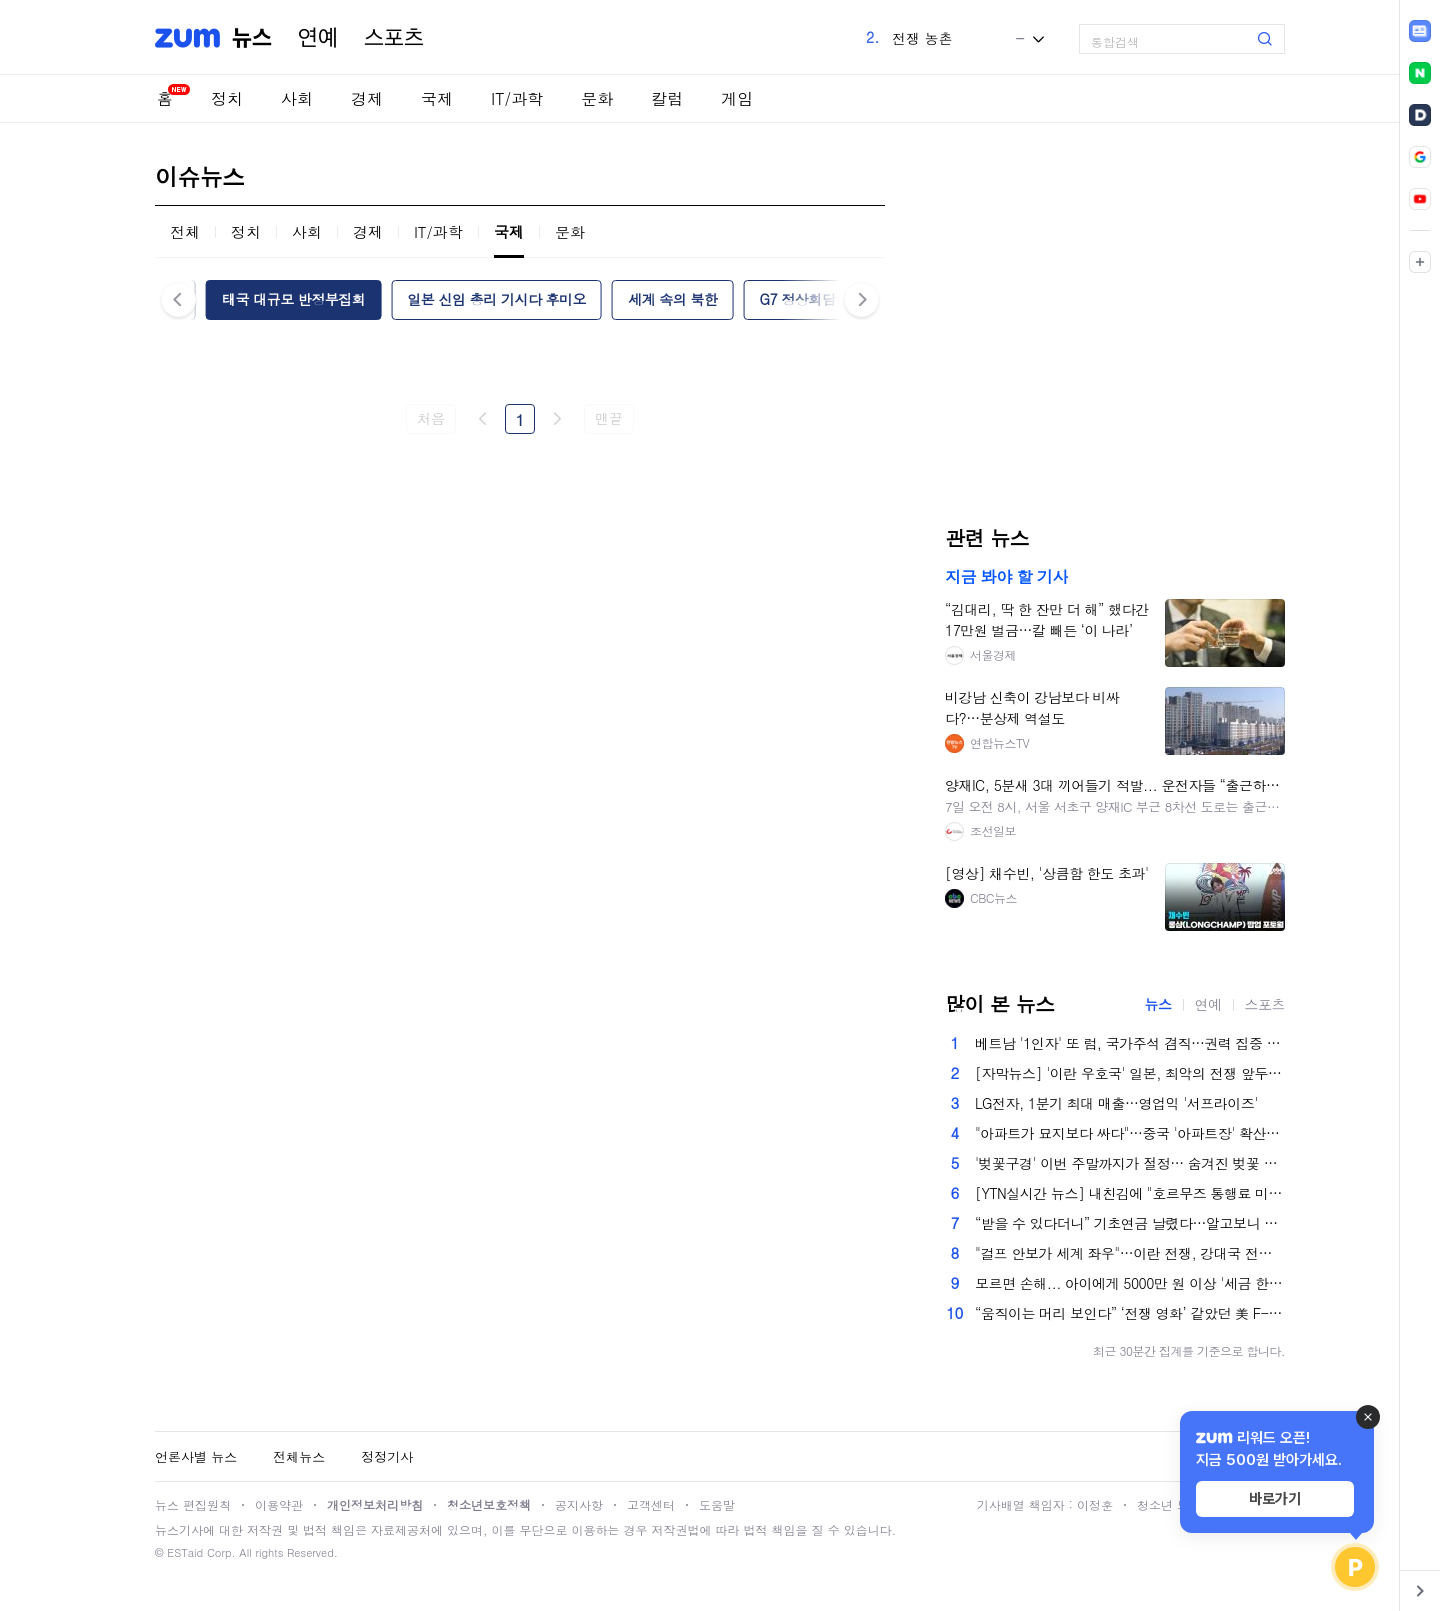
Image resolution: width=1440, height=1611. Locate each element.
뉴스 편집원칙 (193, 1504)
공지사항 (579, 1504)
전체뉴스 (299, 1456)
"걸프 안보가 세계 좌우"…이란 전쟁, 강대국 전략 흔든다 (1130, 1253)
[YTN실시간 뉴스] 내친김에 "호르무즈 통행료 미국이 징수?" (1130, 1193)
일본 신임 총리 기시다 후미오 (496, 299)
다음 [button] (861, 299)
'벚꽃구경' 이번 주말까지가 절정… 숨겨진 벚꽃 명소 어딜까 (1130, 1163)
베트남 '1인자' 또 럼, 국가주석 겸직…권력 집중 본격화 (1130, 1043)
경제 (367, 98)
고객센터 (651, 1504)
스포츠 (394, 38)
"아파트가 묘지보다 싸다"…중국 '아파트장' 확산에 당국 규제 (1130, 1133)
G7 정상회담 (797, 299)
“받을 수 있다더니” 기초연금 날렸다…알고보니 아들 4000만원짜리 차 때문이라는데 (1130, 1223)
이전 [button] (178, 299)
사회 (297, 98)
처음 (430, 418)
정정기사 (387, 1456)
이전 (483, 419)
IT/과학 (517, 98)
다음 (557, 419)
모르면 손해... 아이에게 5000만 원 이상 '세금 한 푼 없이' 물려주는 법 (1130, 1283)
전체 (185, 231)
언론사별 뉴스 (196, 1456)
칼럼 (667, 98)
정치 (227, 98)
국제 (437, 98)
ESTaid (185, 1552)
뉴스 (252, 38)
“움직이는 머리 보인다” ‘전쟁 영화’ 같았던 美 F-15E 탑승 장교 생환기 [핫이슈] (1130, 1313)
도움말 (717, 1504)
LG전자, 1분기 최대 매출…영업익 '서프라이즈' (1116, 1103)
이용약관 (279, 1504)
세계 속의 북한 (672, 299)
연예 (318, 38)
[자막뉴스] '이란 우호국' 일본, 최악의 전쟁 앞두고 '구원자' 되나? (1130, 1073)
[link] (1420, 31)
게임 (737, 98)
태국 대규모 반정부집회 (293, 299)
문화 (597, 98)
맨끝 (608, 418)
